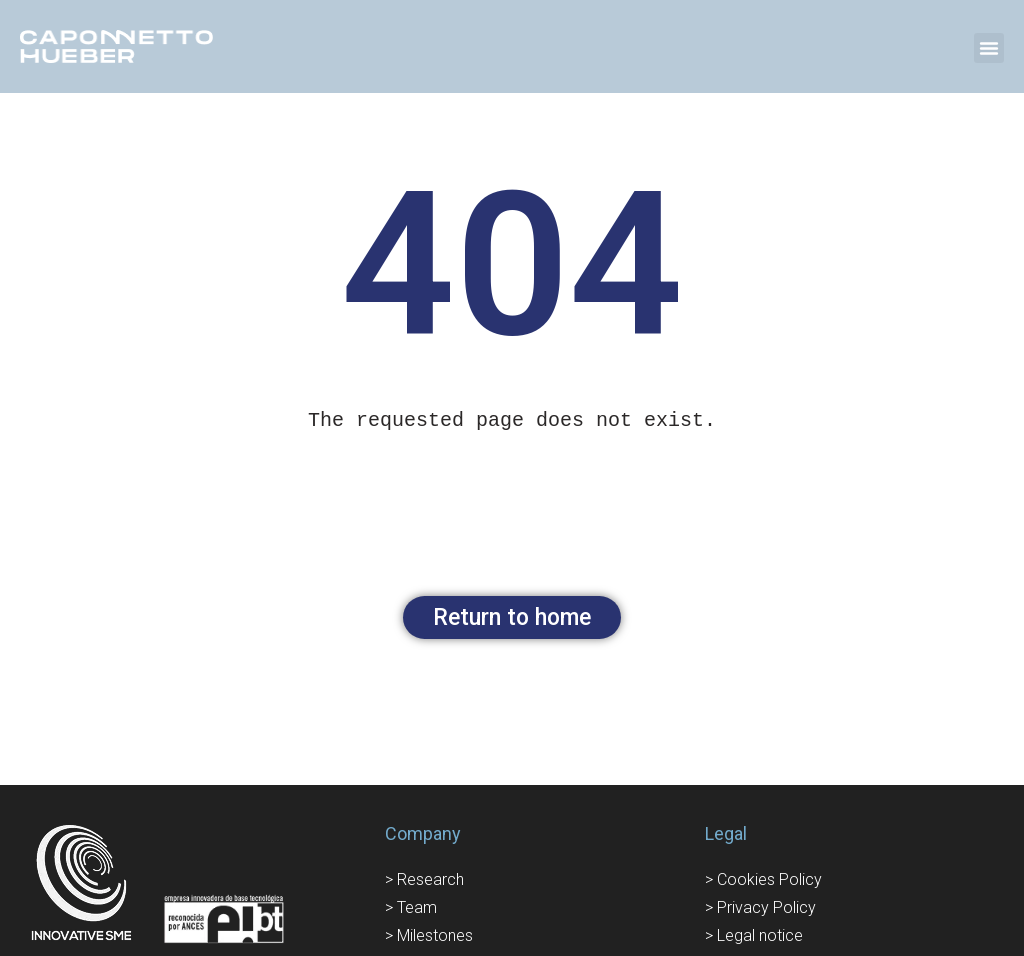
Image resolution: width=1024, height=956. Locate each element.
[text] (512, 421)
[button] (989, 48)
